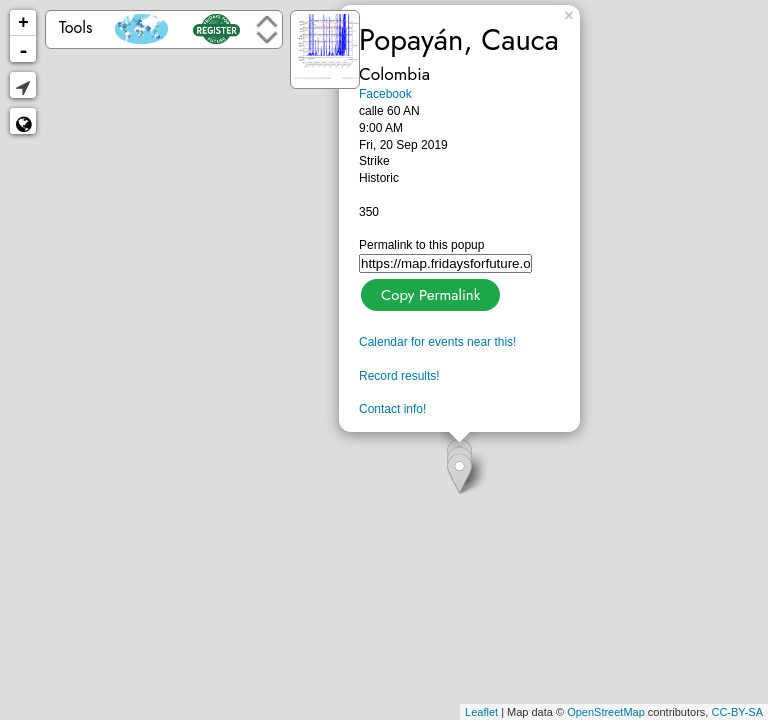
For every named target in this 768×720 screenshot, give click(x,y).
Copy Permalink (428, 292)
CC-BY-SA (737, 712)
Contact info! (392, 409)
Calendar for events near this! (437, 342)
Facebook (385, 94)
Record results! (399, 376)
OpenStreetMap (606, 712)
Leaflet (481, 712)
